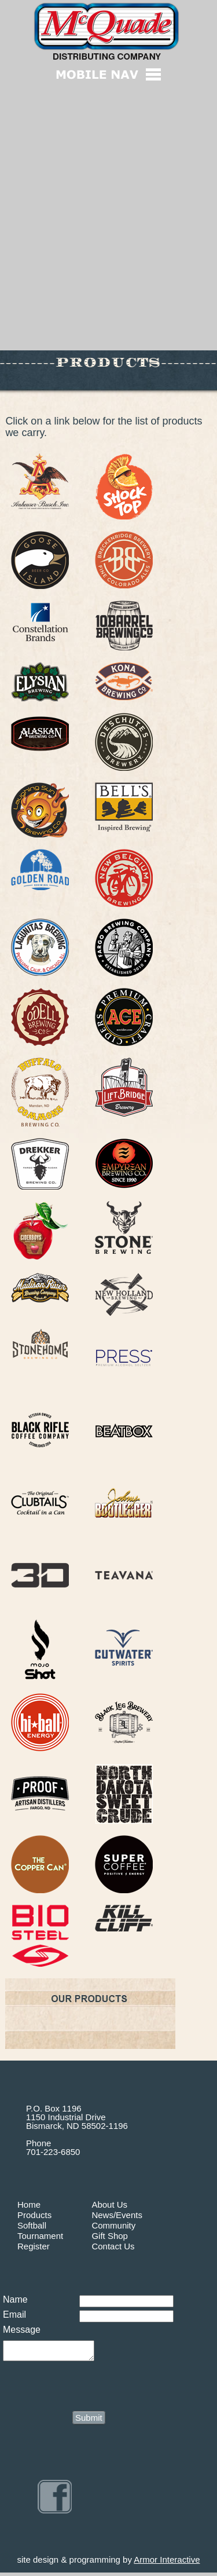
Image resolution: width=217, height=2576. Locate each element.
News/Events (116, 2215)
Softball (31, 2225)
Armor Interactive (167, 2563)
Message (22, 2329)
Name (15, 2299)
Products (34, 2215)
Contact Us (112, 2246)
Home (29, 2204)
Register (33, 2246)
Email (14, 2314)
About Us (109, 2204)
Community (113, 2225)
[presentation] (91, 2388)
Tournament (40, 2236)
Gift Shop (109, 2236)
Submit (88, 2421)
